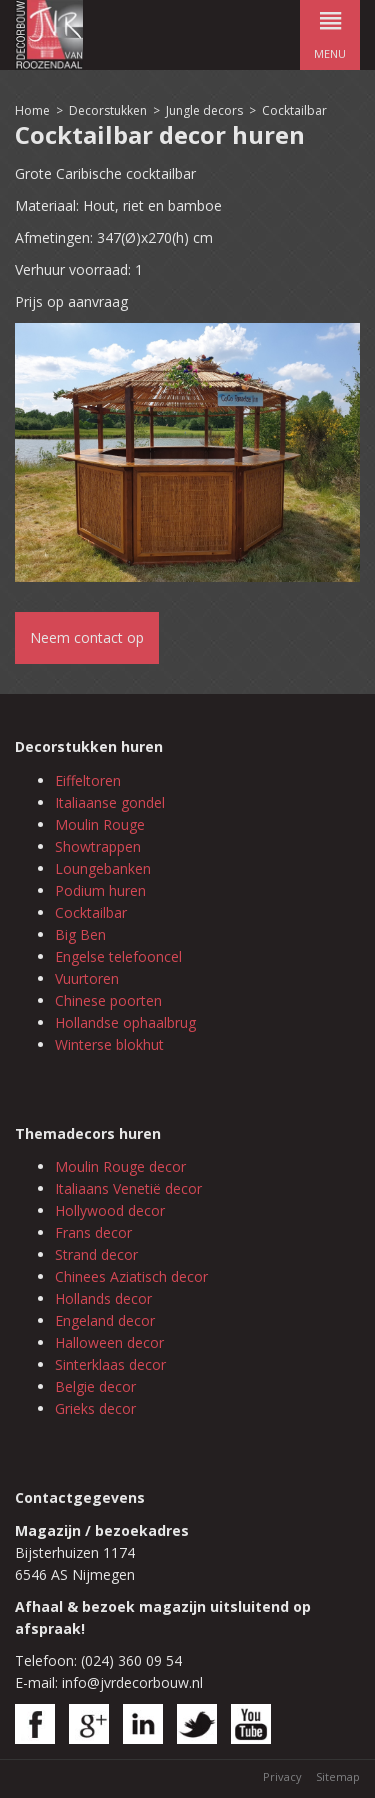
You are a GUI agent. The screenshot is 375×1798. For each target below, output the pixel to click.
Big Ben (80, 934)
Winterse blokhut (109, 1044)
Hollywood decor (110, 1210)
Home (32, 110)
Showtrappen (98, 846)
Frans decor (93, 1232)
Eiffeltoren (88, 780)
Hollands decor (103, 1298)
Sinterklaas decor (110, 1364)
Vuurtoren (87, 978)
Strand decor (96, 1254)
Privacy (282, 1776)
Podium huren (100, 890)
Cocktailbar (294, 110)
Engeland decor (105, 1320)
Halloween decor (109, 1342)
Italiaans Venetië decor (128, 1188)
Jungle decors (204, 110)
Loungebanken (103, 868)
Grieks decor (95, 1408)
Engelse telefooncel (118, 956)
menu (330, 30)
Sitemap (338, 1776)
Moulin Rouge (100, 824)
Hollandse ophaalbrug (125, 1022)
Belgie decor (95, 1386)
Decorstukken (108, 110)
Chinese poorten (108, 1000)
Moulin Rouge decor (120, 1166)
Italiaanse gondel (110, 802)
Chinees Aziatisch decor (131, 1276)
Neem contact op (87, 637)
